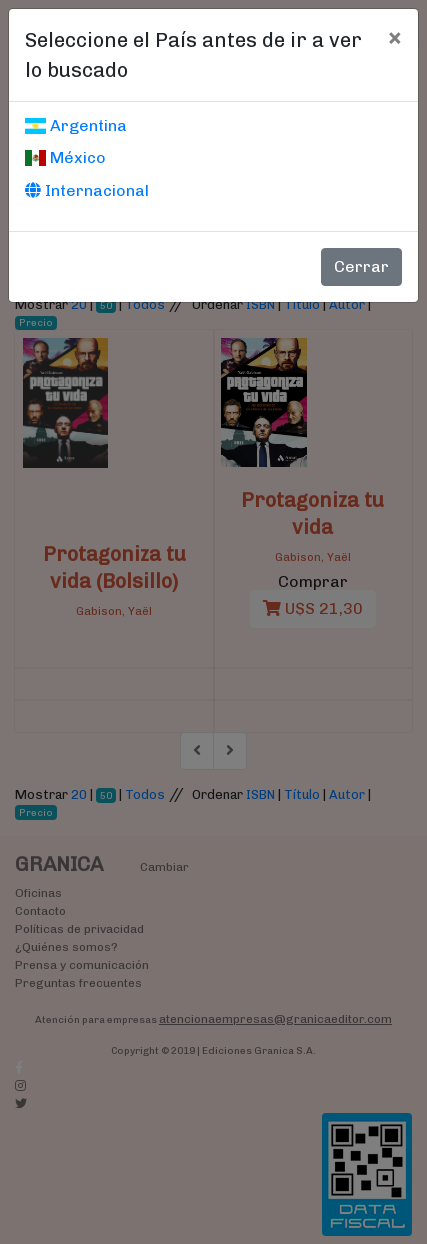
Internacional (87, 190)
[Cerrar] (394, 37)
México (65, 157)
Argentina (76, 125)
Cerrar (361, 266)
